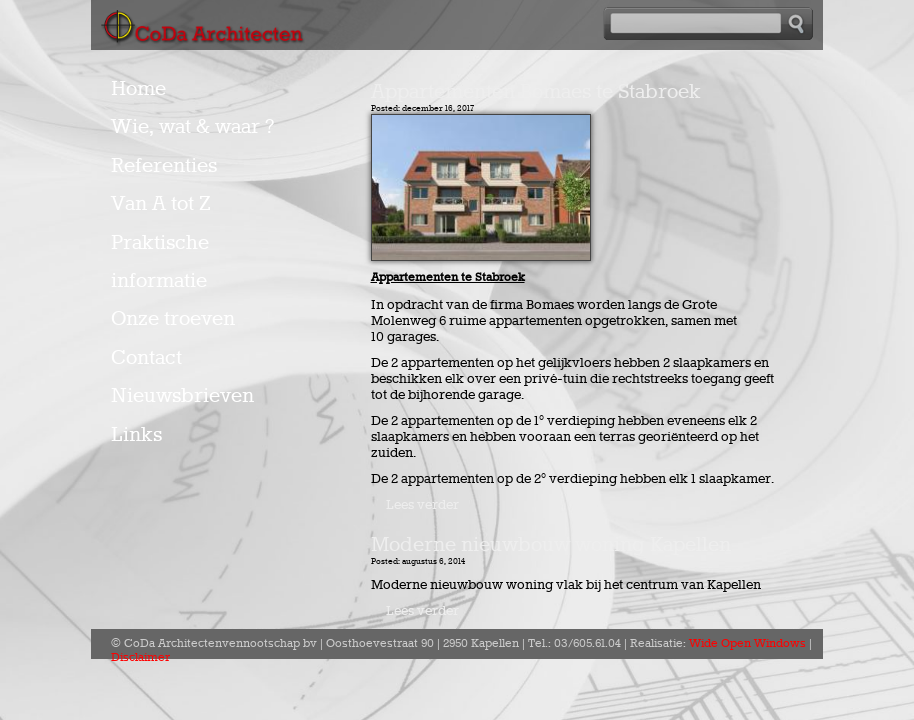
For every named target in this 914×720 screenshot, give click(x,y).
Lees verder (422, 505)
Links (136, 435)
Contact (146, 358)
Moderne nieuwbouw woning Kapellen (551, 545)
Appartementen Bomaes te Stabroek (536, 92)
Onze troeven (173, 319)
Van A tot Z (161, 204)
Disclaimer (140, 658)
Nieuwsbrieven (182, 396)
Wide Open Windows (747, 644)
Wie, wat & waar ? (192, 127)
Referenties (164, 166)
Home (138, 89)
